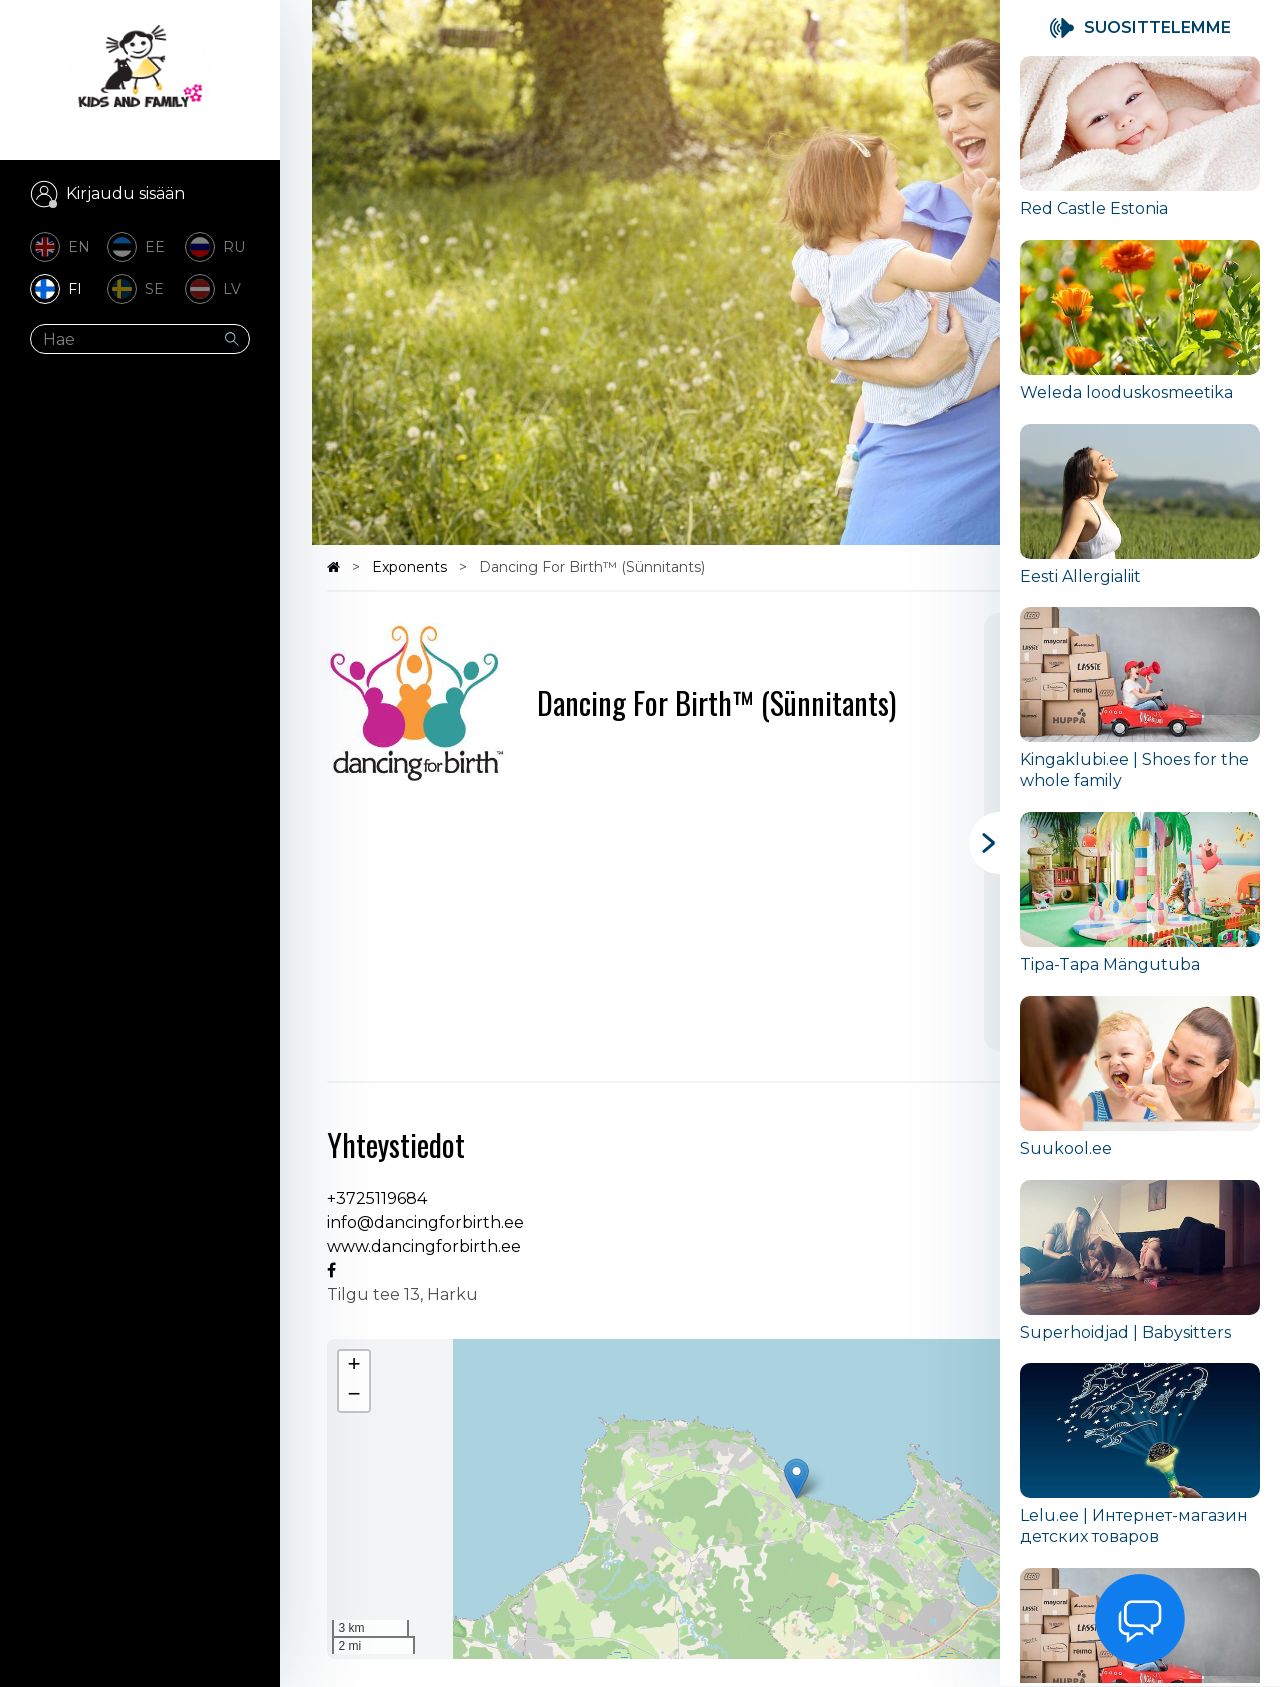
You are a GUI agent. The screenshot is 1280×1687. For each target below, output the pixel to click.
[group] (1140, 148)
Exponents (411, 567)
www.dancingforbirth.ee (424, 1246)
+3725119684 (377, 1198)
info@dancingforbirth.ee (425, 1222)
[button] (796, 1478)
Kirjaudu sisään (125, 193)
